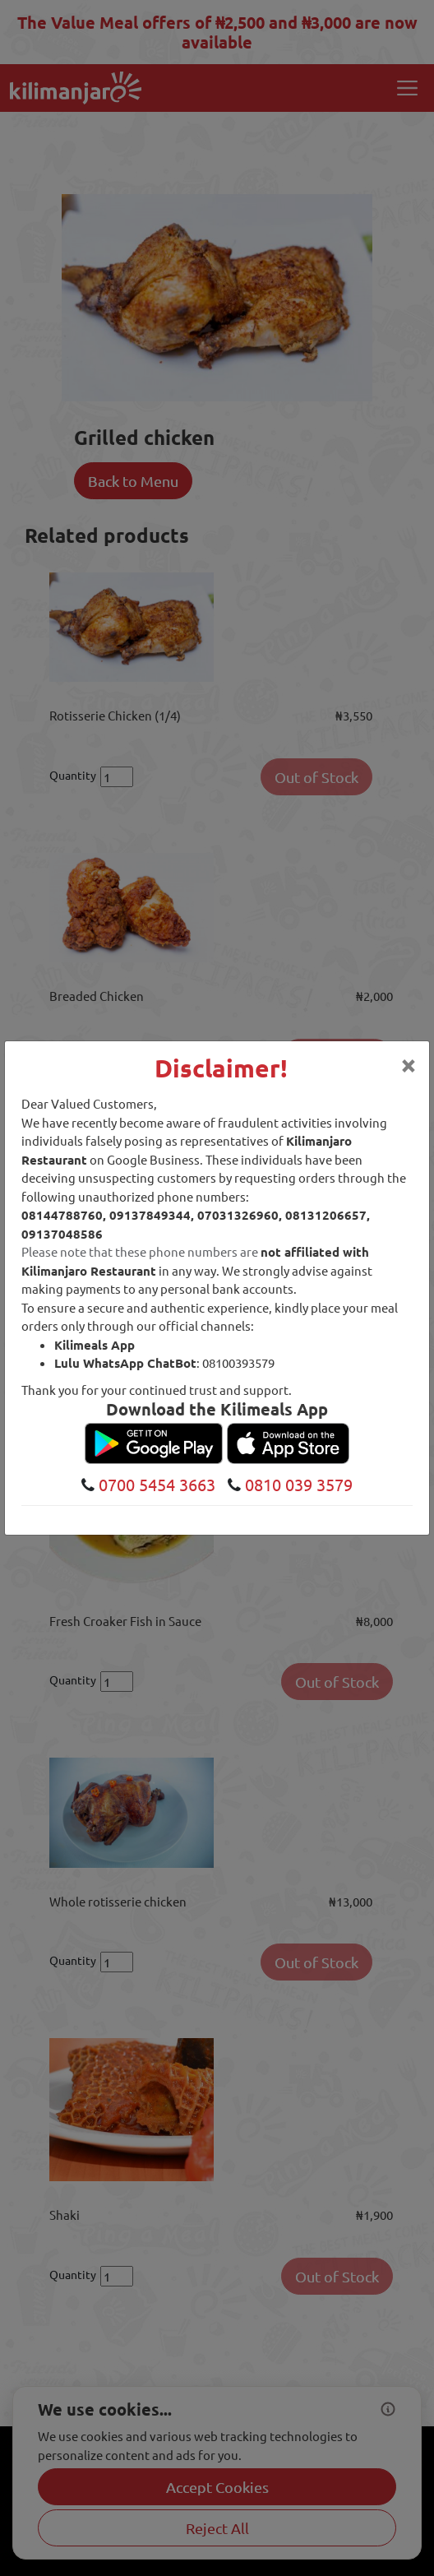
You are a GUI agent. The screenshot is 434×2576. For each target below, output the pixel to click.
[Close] (408, 1063)
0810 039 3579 (297, 1484)
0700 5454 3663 (155, 1484)
